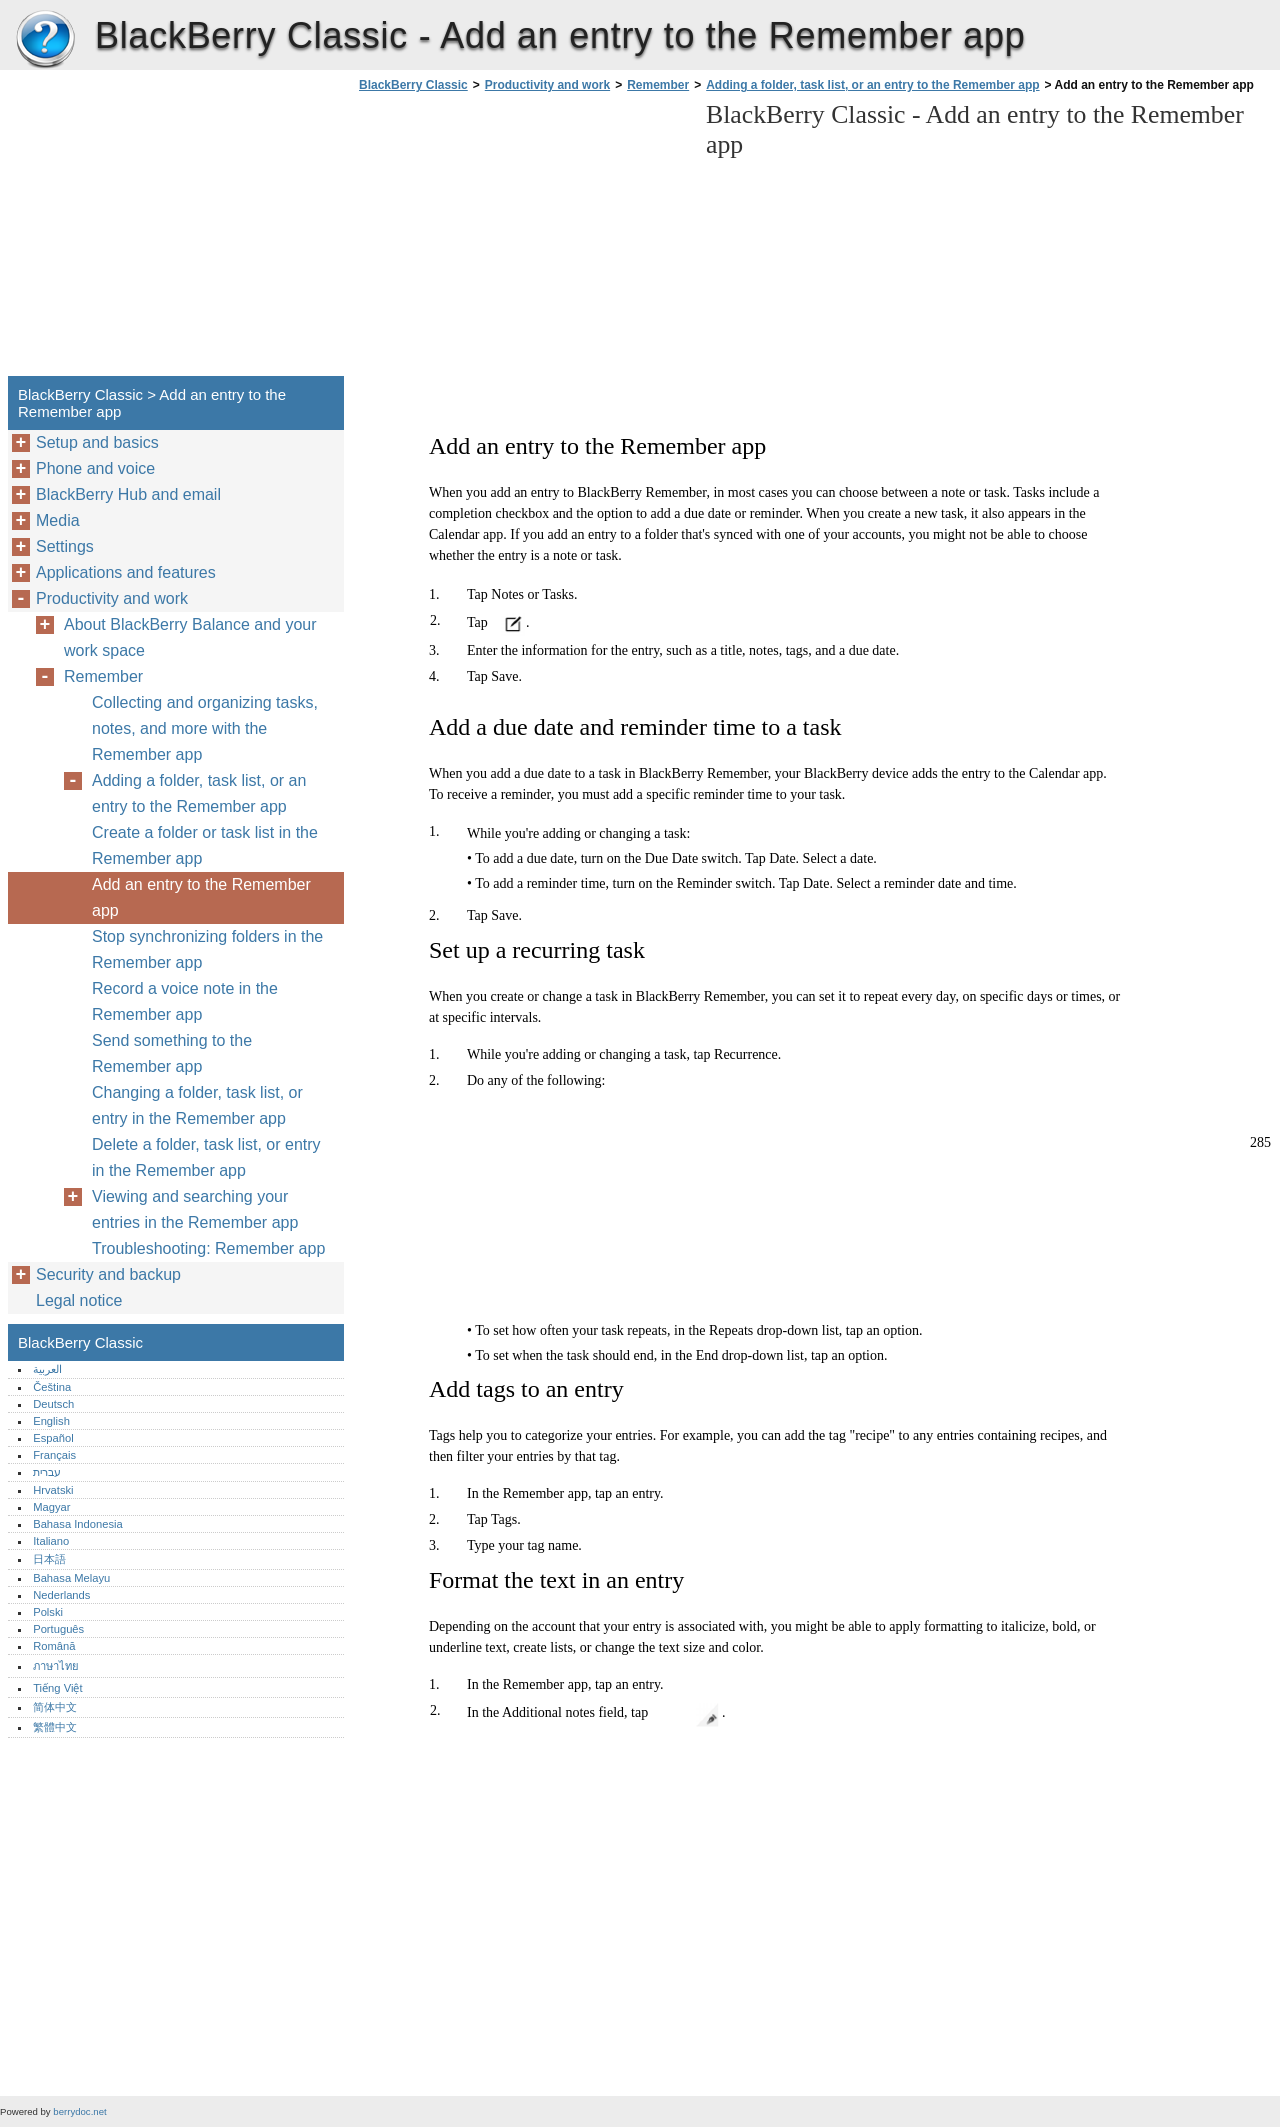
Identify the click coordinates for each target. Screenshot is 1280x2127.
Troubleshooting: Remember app (208, 1248)
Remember (658, 85)
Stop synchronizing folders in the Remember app (207, 949)
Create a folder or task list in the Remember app (205, 845)
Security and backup (108, 1274)
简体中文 (55, 1707)
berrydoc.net (79, 2111)
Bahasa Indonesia (78, 1524)
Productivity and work (547, 85)
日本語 (49, 1559)
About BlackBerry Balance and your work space (190, 637)
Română (54, 1646)
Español (53, 1438)
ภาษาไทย (56, 1666)
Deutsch (53, 1404)
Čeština (52, 1387)
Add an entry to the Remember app (201, 897)
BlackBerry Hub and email (128, 494)
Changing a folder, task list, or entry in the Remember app (197, 1105)
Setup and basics (97, 442)
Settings (65, 546)
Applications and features (126, 572)
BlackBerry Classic (45, 40)
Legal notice (79, 1300)
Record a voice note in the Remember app (185, 1001)
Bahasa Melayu (71, 1578)
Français (54, 1455)
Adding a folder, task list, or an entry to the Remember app (872, 85)
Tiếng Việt (57, 1688)
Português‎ (58, 1629)
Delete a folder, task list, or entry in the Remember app (206, 1157)
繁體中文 (55, 1727)
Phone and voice (95, 468)
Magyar (51, 1507)
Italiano (51, 1541)
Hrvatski (53, 1490)
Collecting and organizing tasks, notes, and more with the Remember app (205, 728)
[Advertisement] (522, 240)
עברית (47, 1472)
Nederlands (61, 1595)
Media (58, 520)
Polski (48, 1612)
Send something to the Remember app (172, 1053)
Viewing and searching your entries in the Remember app (195, 1209)
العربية (47, 1369)
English (51, 1421)
